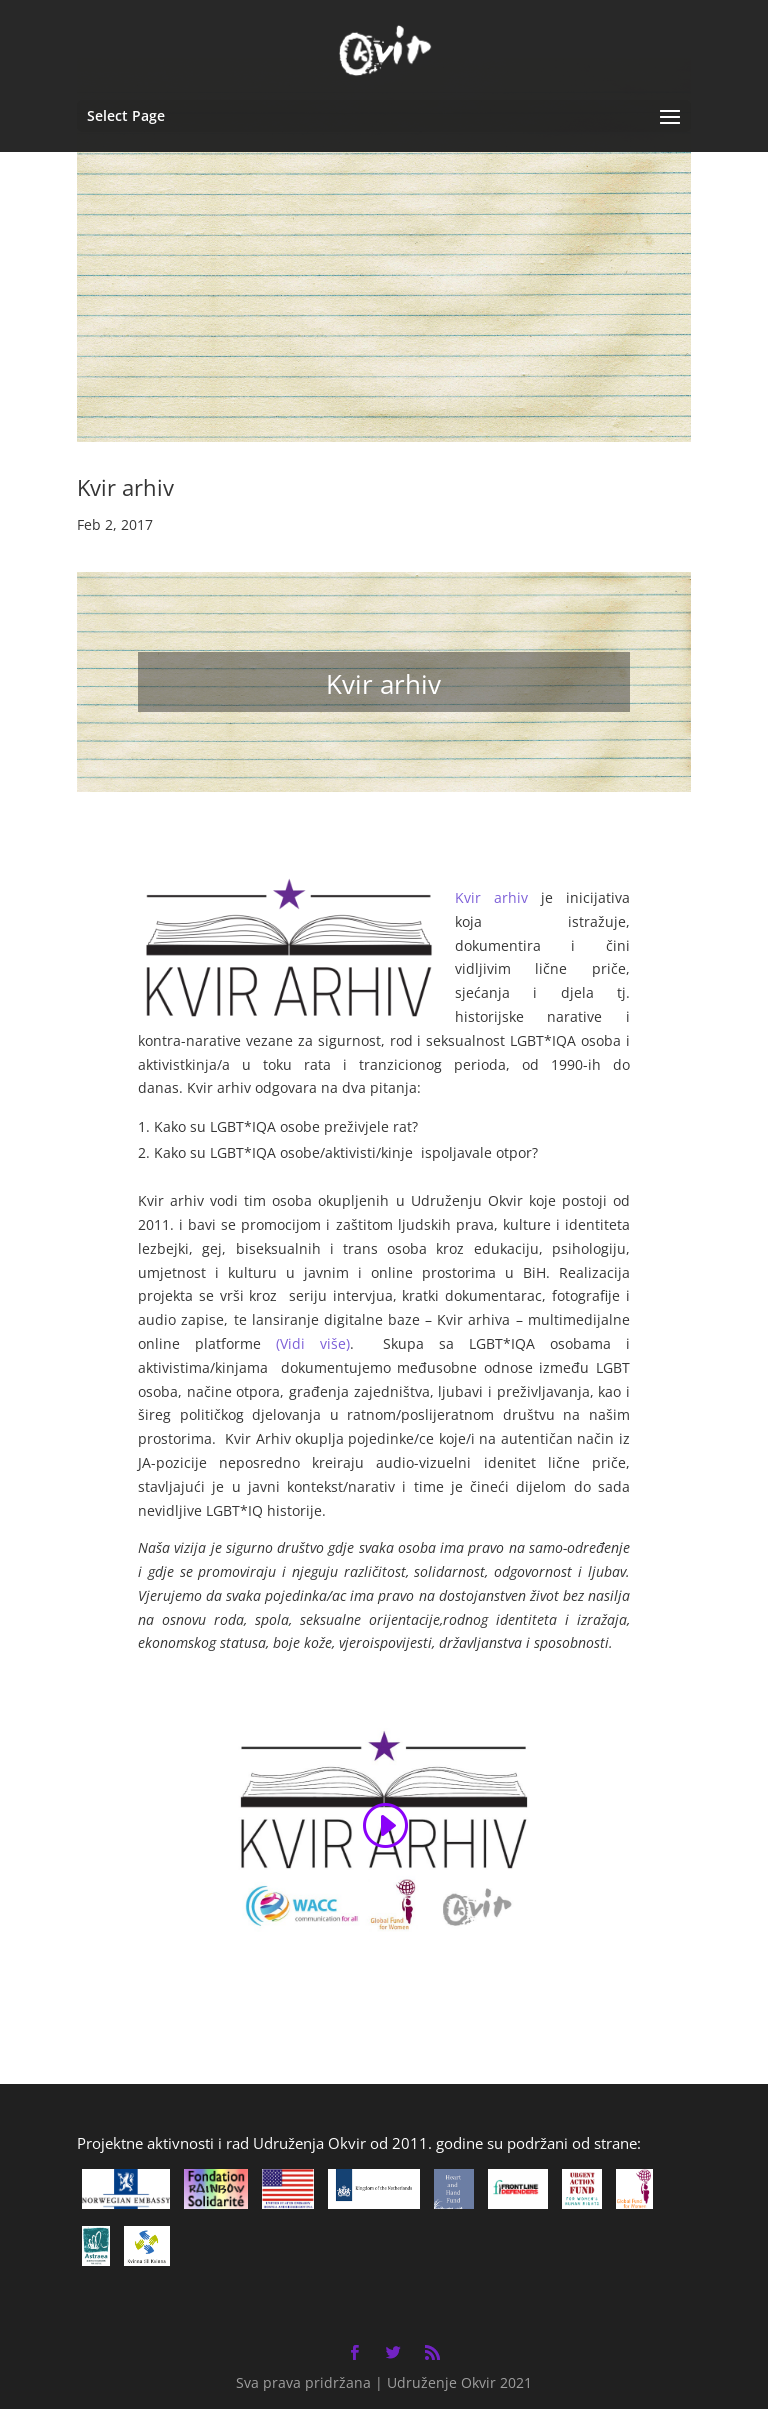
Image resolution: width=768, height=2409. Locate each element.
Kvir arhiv (125, 487)
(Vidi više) (313, 1343)
